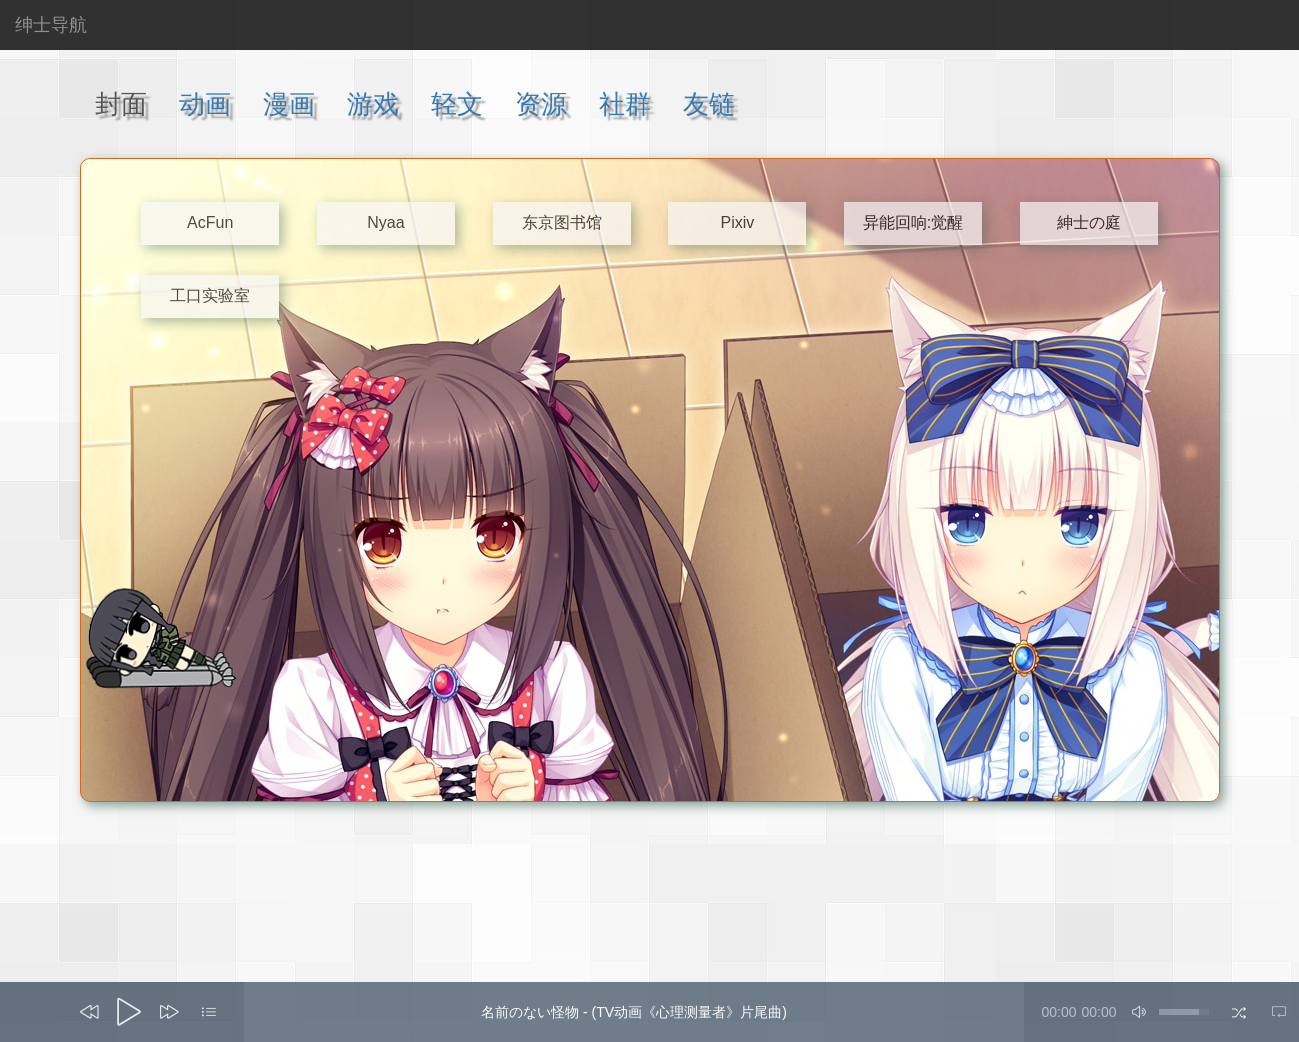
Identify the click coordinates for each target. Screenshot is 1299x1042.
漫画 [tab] (289, 104)
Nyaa (385, 222)
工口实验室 (210, 295)
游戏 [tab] (373, 104)
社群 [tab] (625, 104)
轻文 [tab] (457, 104)
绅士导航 (51, 25)
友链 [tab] (709, 104)
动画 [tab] (205, 104)
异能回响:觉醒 (913, 222)
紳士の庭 (1089, 222)
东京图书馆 (562, 222)
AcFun (210, 222)
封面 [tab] (121, 104)
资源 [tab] (541, 104)
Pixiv (737, 222)
